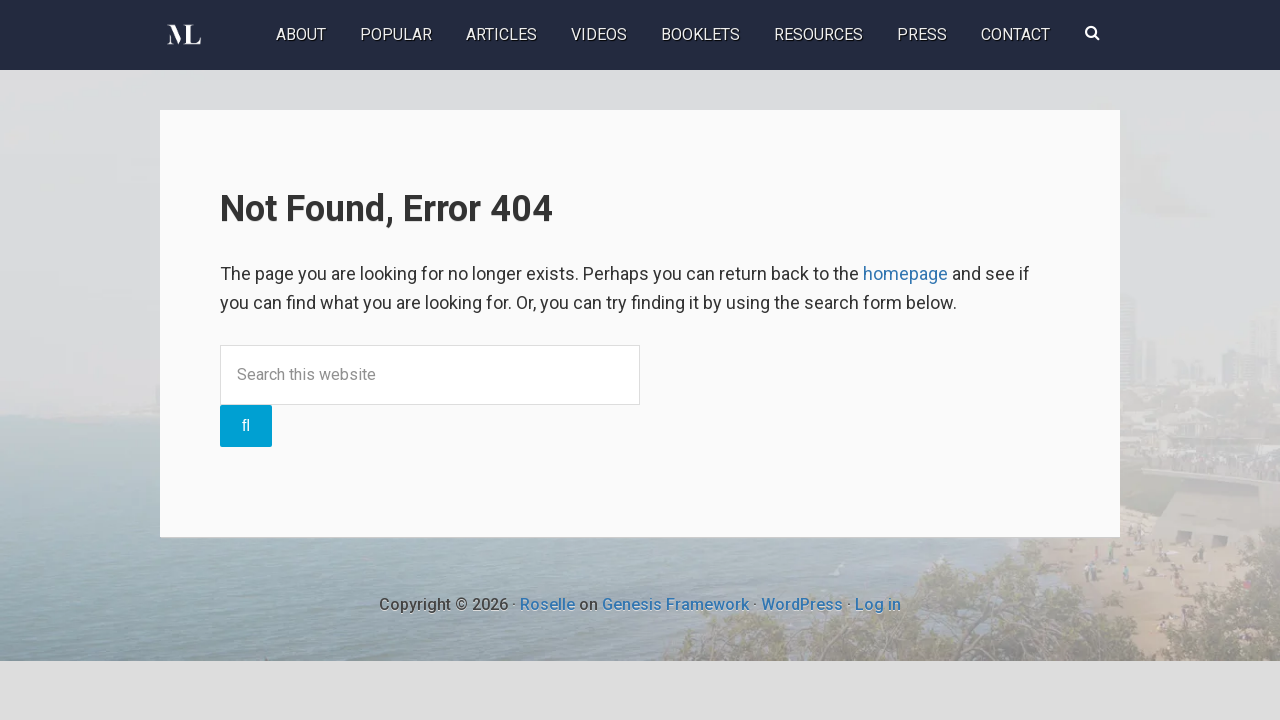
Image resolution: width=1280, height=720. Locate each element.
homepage (905, 273)
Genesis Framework (675, 604)
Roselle (547, 604)
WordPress (802, 604)
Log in (878, 604)
